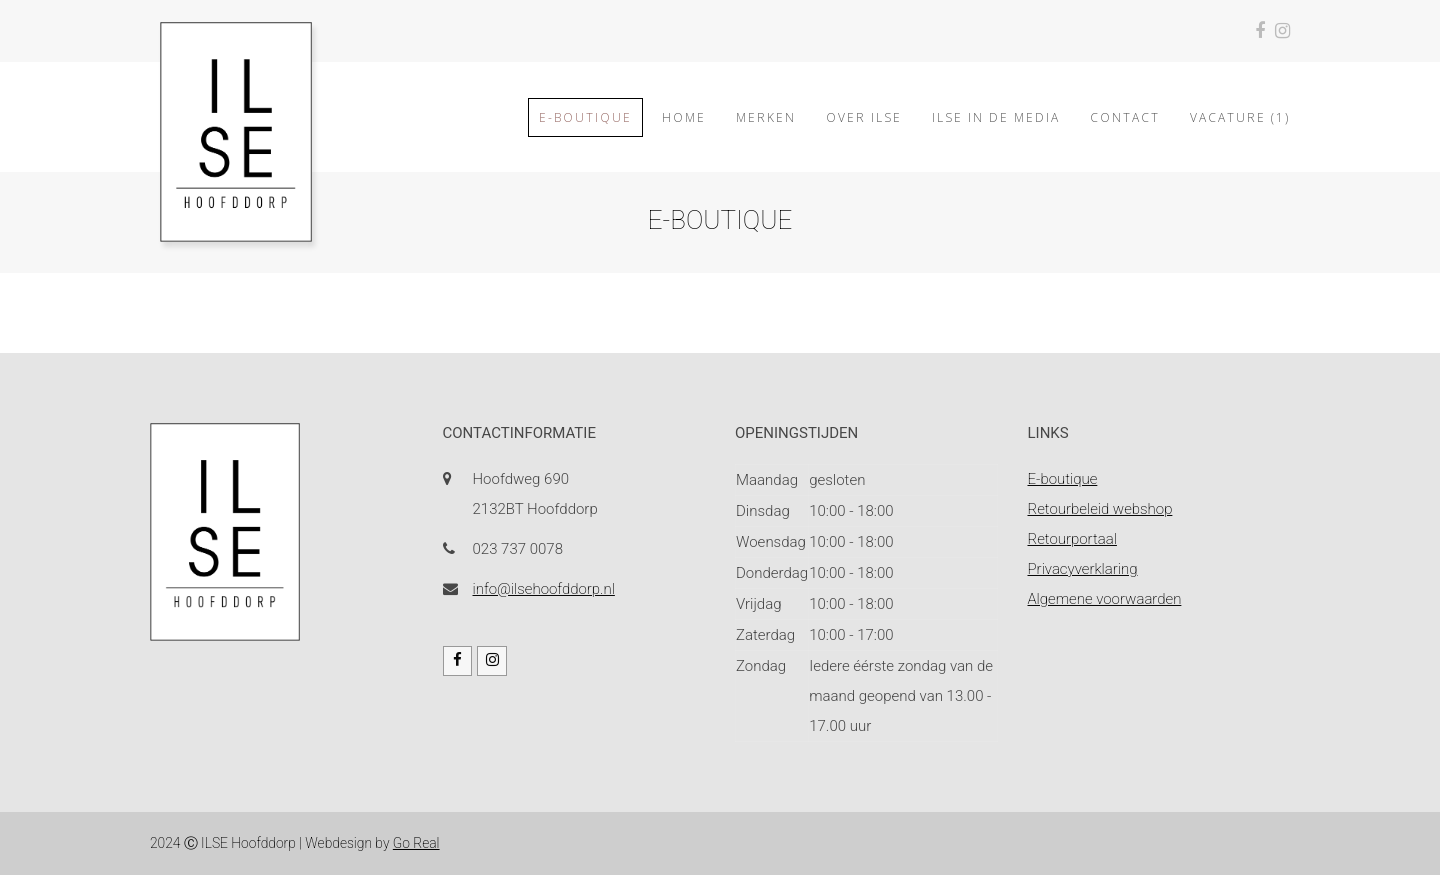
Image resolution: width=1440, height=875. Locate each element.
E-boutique (1063, 479)
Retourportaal (1072, 539)
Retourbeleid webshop (1100, 509)
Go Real (416, 843)
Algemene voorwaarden (1105, 599)
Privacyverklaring (1083, 569)
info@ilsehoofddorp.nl (544, 589)
